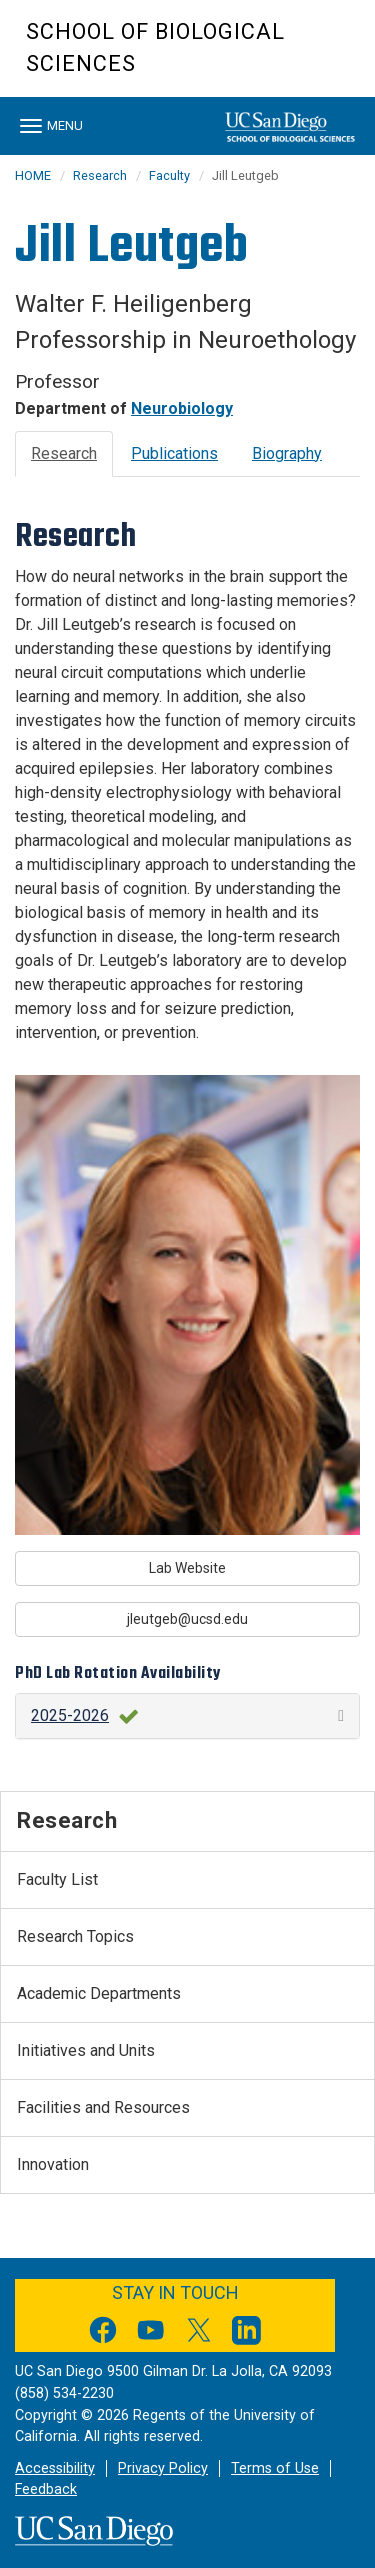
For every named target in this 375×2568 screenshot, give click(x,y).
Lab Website (187, 1568)
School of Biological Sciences (155, 47)
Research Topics (75, 1936)
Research (100, 175)
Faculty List (57, 1879)
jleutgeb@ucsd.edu (187, 1619)
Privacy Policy (163, 2468)
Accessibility (55, 2468)
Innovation (53, 2164)
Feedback (46, 2489)
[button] (187, 1716)
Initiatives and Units (86, 2050)
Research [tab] (64, 453)
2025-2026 (70, 1715)
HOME (33, 175)
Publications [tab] (174, 453)
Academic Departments (99, 1993)
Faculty (169, 175)
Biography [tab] (287, 453)
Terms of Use (275, 2468)
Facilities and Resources (103, 2107)
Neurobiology (182, 408)
